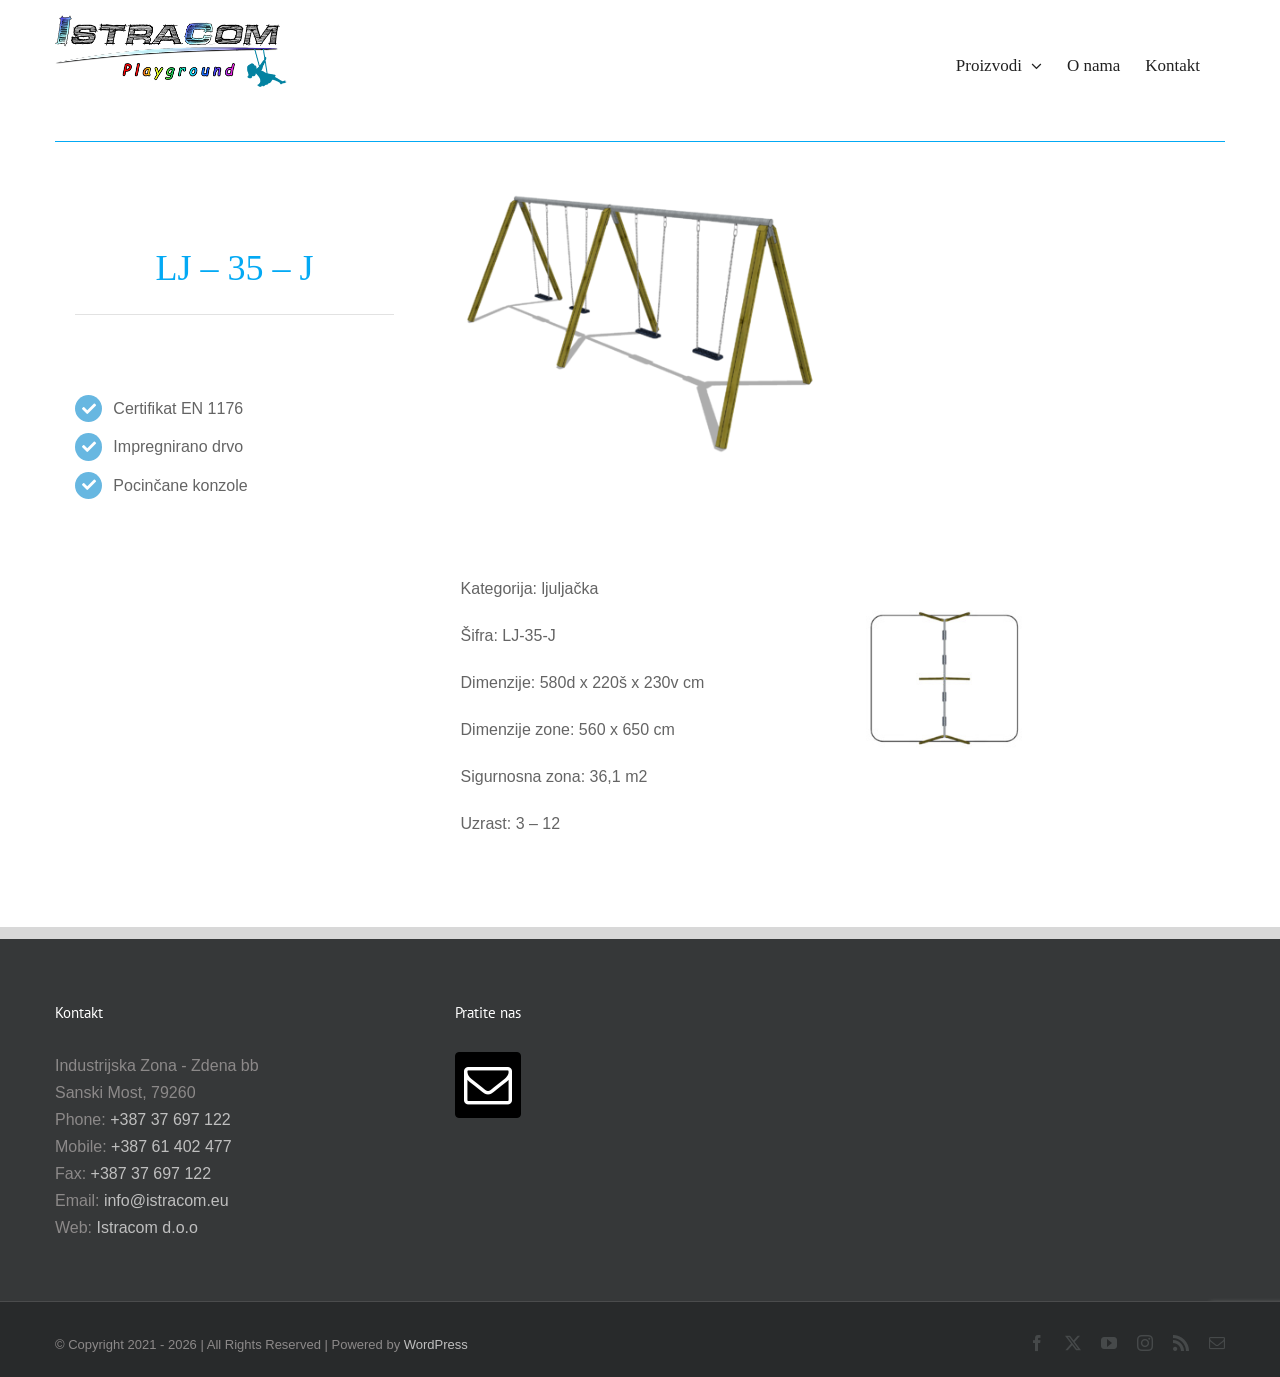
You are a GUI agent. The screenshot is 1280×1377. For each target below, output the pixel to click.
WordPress (436, 1344)
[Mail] (488, 1085)
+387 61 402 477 (171, 1146)
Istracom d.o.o (147, 1227)
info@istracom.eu (166, 1200)
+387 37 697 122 (170, 1119)
